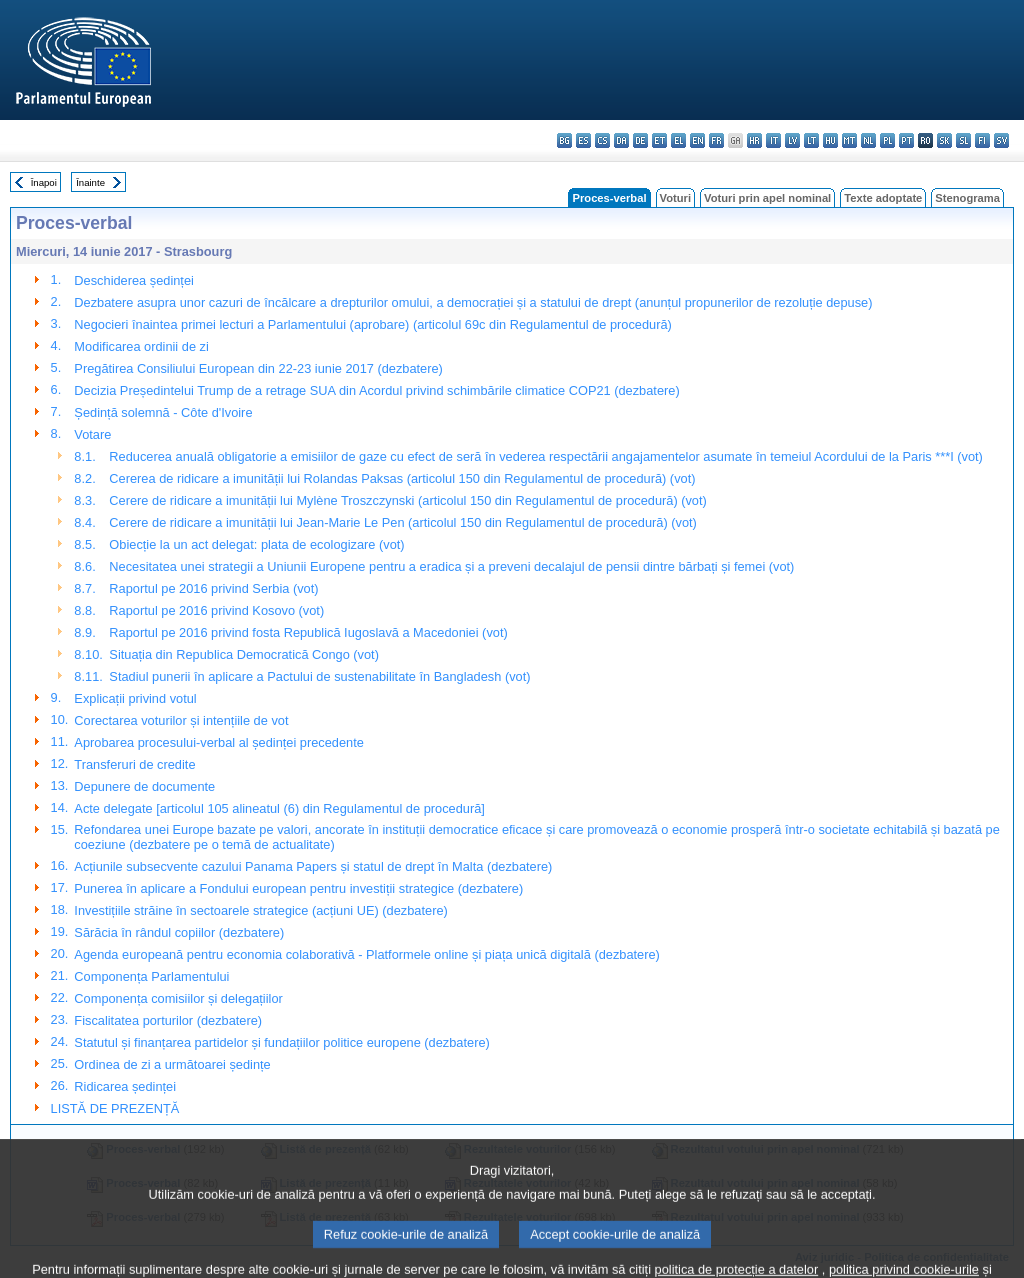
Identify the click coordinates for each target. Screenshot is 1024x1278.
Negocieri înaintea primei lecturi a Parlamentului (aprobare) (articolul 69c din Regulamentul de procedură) (373, 324)
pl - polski (887, 140)
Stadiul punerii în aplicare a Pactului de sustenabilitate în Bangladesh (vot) (319, 676)
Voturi (676, 198)
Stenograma (967, 198)
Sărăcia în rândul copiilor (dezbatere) (179, 932)
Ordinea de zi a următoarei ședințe (172, 1064)
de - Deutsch (640, 140)
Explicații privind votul (135, 698)
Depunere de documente (144, 786)
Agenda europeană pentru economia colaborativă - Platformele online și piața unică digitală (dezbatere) (366, 954)
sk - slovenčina (944, 140)
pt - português (906, 140)
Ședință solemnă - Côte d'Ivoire (163, 412)
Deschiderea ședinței (134, 280)
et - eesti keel (659, 140)
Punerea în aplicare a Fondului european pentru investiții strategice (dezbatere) (298, 888)
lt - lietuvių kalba (811, 140)
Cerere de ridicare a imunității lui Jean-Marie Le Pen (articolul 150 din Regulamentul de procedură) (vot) (403, 522)
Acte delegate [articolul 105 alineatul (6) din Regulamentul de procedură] (279, 808)
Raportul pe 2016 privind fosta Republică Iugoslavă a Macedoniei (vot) (308, 632)
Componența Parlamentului (151, 976)
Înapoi (44, 182)
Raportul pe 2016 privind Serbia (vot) (213, 588)
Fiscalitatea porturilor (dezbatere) (168, 1020)
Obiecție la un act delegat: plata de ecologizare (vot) (256, 544)
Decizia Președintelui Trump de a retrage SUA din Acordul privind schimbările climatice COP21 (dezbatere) (376, 390)
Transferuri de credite (134, 764)
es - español (583, 140)
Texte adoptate (883, 198)
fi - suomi (982, 140)
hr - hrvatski (754, 140)
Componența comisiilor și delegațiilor (178, 998)
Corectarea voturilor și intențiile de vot (181, 720)
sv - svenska (1001, 140)
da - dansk (621, 140)
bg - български (564, 140)
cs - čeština (602, 140)
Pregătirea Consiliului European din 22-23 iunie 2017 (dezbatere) (258, 368)
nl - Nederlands (868, 140)
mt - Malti (849, 140)
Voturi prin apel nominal (767, 198)
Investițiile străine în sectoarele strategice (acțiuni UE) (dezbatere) (260, 910)
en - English (697, 140)
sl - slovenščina (963, 140)
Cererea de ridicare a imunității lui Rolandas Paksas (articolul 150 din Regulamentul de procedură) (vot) (402, 478)
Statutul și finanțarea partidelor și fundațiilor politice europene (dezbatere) (281, 1042)
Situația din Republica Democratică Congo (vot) (244, 654)
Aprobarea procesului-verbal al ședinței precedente (219, 742)
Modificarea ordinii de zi (141, 346)
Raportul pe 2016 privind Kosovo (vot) (216, 610)
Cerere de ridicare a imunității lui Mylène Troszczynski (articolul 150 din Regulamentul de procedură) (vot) (407, 500)
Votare (92, 434)
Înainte (90, 182)
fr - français (716, 140)
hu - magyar (830, 140)
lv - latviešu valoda (792, 140)
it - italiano (773, 140)
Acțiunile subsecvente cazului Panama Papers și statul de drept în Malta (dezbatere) (313, 866)
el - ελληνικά (678, 140)
